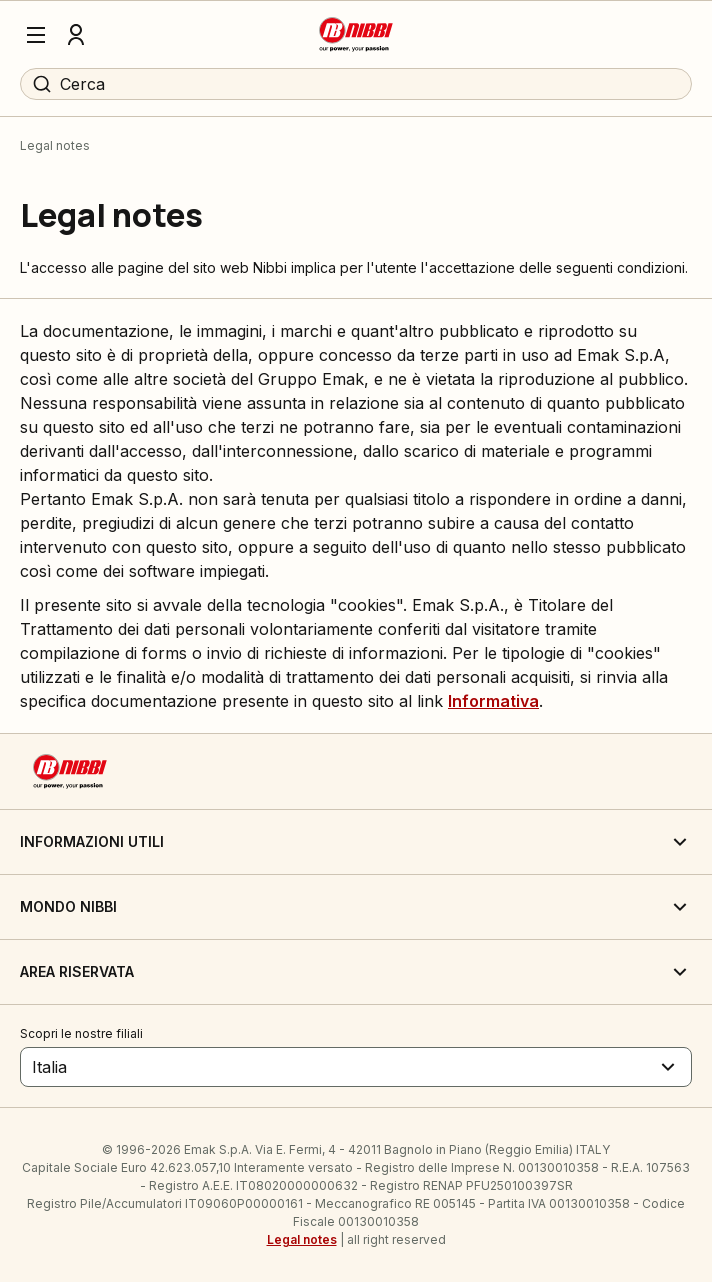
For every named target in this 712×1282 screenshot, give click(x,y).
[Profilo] (76, 35)
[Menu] (36, 35)
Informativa (493, 701)
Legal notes (302, 1239)
